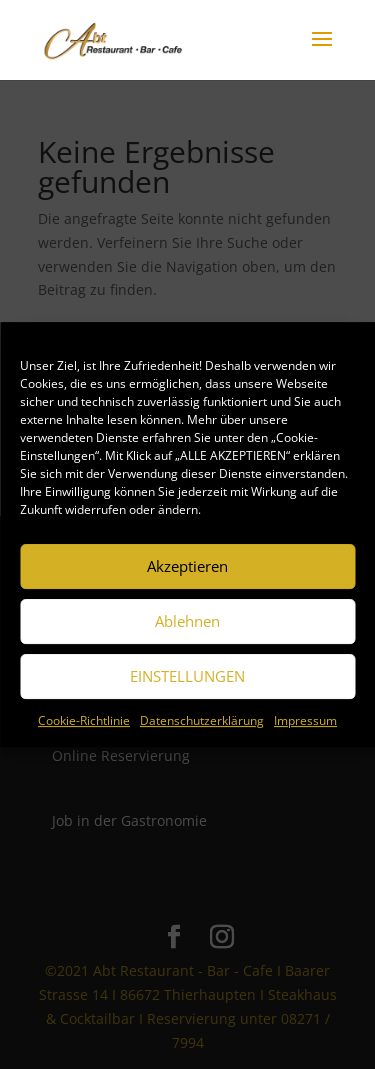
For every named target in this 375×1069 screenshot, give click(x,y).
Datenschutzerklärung (202, 720)
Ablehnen (187, 621)
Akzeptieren (187, 566)
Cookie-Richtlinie (84, 720)
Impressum (305, 720)
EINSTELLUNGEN (187, 676)
